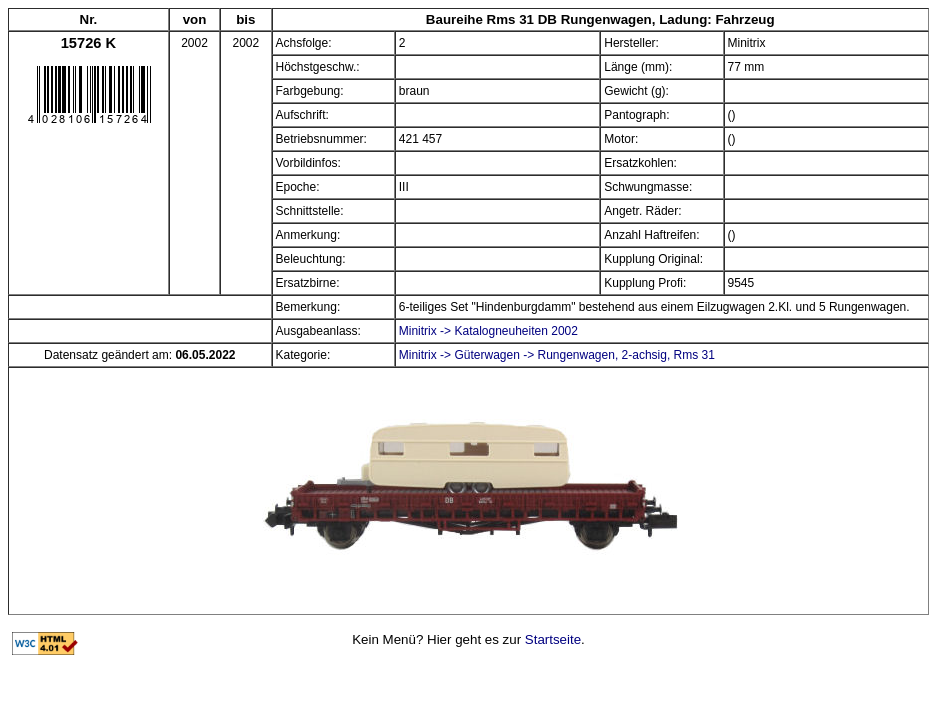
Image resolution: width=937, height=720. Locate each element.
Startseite (553, 639)
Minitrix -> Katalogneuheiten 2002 (488, 331)
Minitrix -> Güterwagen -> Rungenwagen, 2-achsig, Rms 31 (557, 355)
